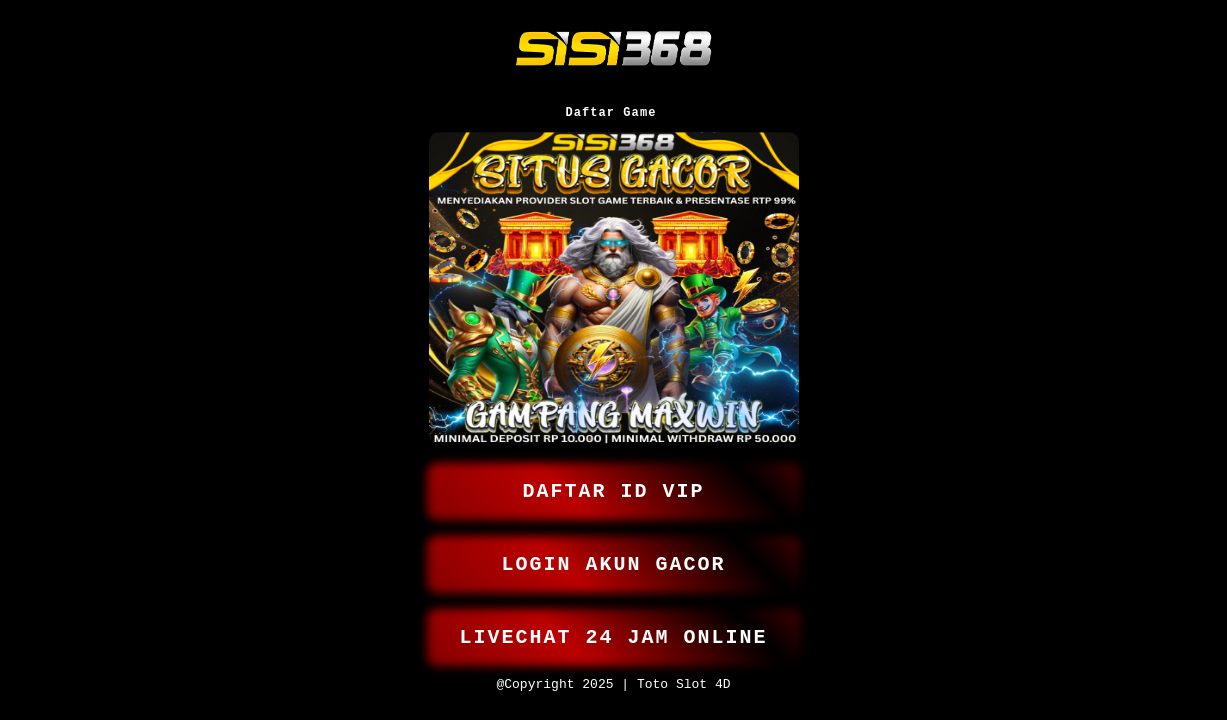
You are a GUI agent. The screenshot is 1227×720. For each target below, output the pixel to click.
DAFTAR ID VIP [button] (614, 478)
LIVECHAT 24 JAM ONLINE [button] (614, 632)
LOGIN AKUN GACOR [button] (614, 555)
